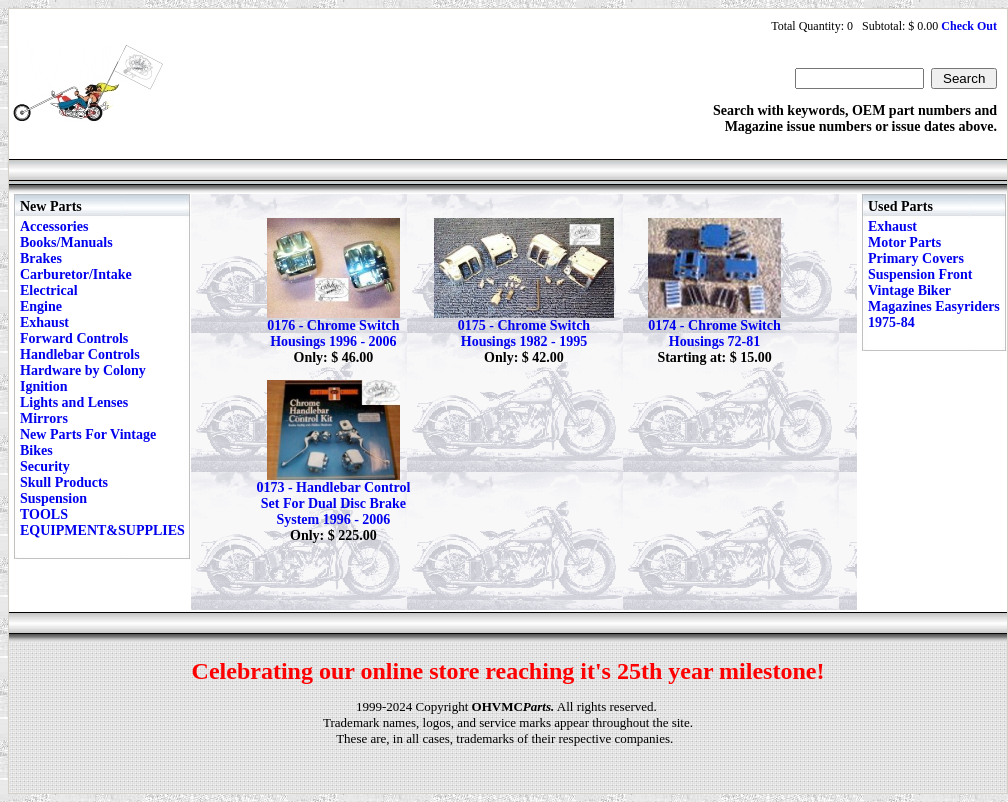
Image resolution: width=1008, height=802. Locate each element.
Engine (41, 306)
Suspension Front (920, 274)
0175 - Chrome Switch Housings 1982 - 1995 (524, 333)
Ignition (43, 386)
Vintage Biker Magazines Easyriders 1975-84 (934, 306)
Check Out (969, 26)
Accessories (54, 226)
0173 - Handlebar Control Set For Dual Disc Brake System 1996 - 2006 (333, 503)
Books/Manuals (66, 242)
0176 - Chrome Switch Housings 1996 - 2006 (333, 333)
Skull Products (64, 482)
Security (45, 466)
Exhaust (44, 322)
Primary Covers (916, 258)
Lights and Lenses (74, 402)
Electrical (49, 290)
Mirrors (44, 418)
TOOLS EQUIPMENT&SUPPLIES (102, 522)
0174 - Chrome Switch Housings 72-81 (714, 333)
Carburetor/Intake (76, 274)
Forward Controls (74, 338)
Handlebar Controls (80, 354)
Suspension (53, 498)
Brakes (41, 258)
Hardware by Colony (83, 370)
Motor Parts (904, 242)
